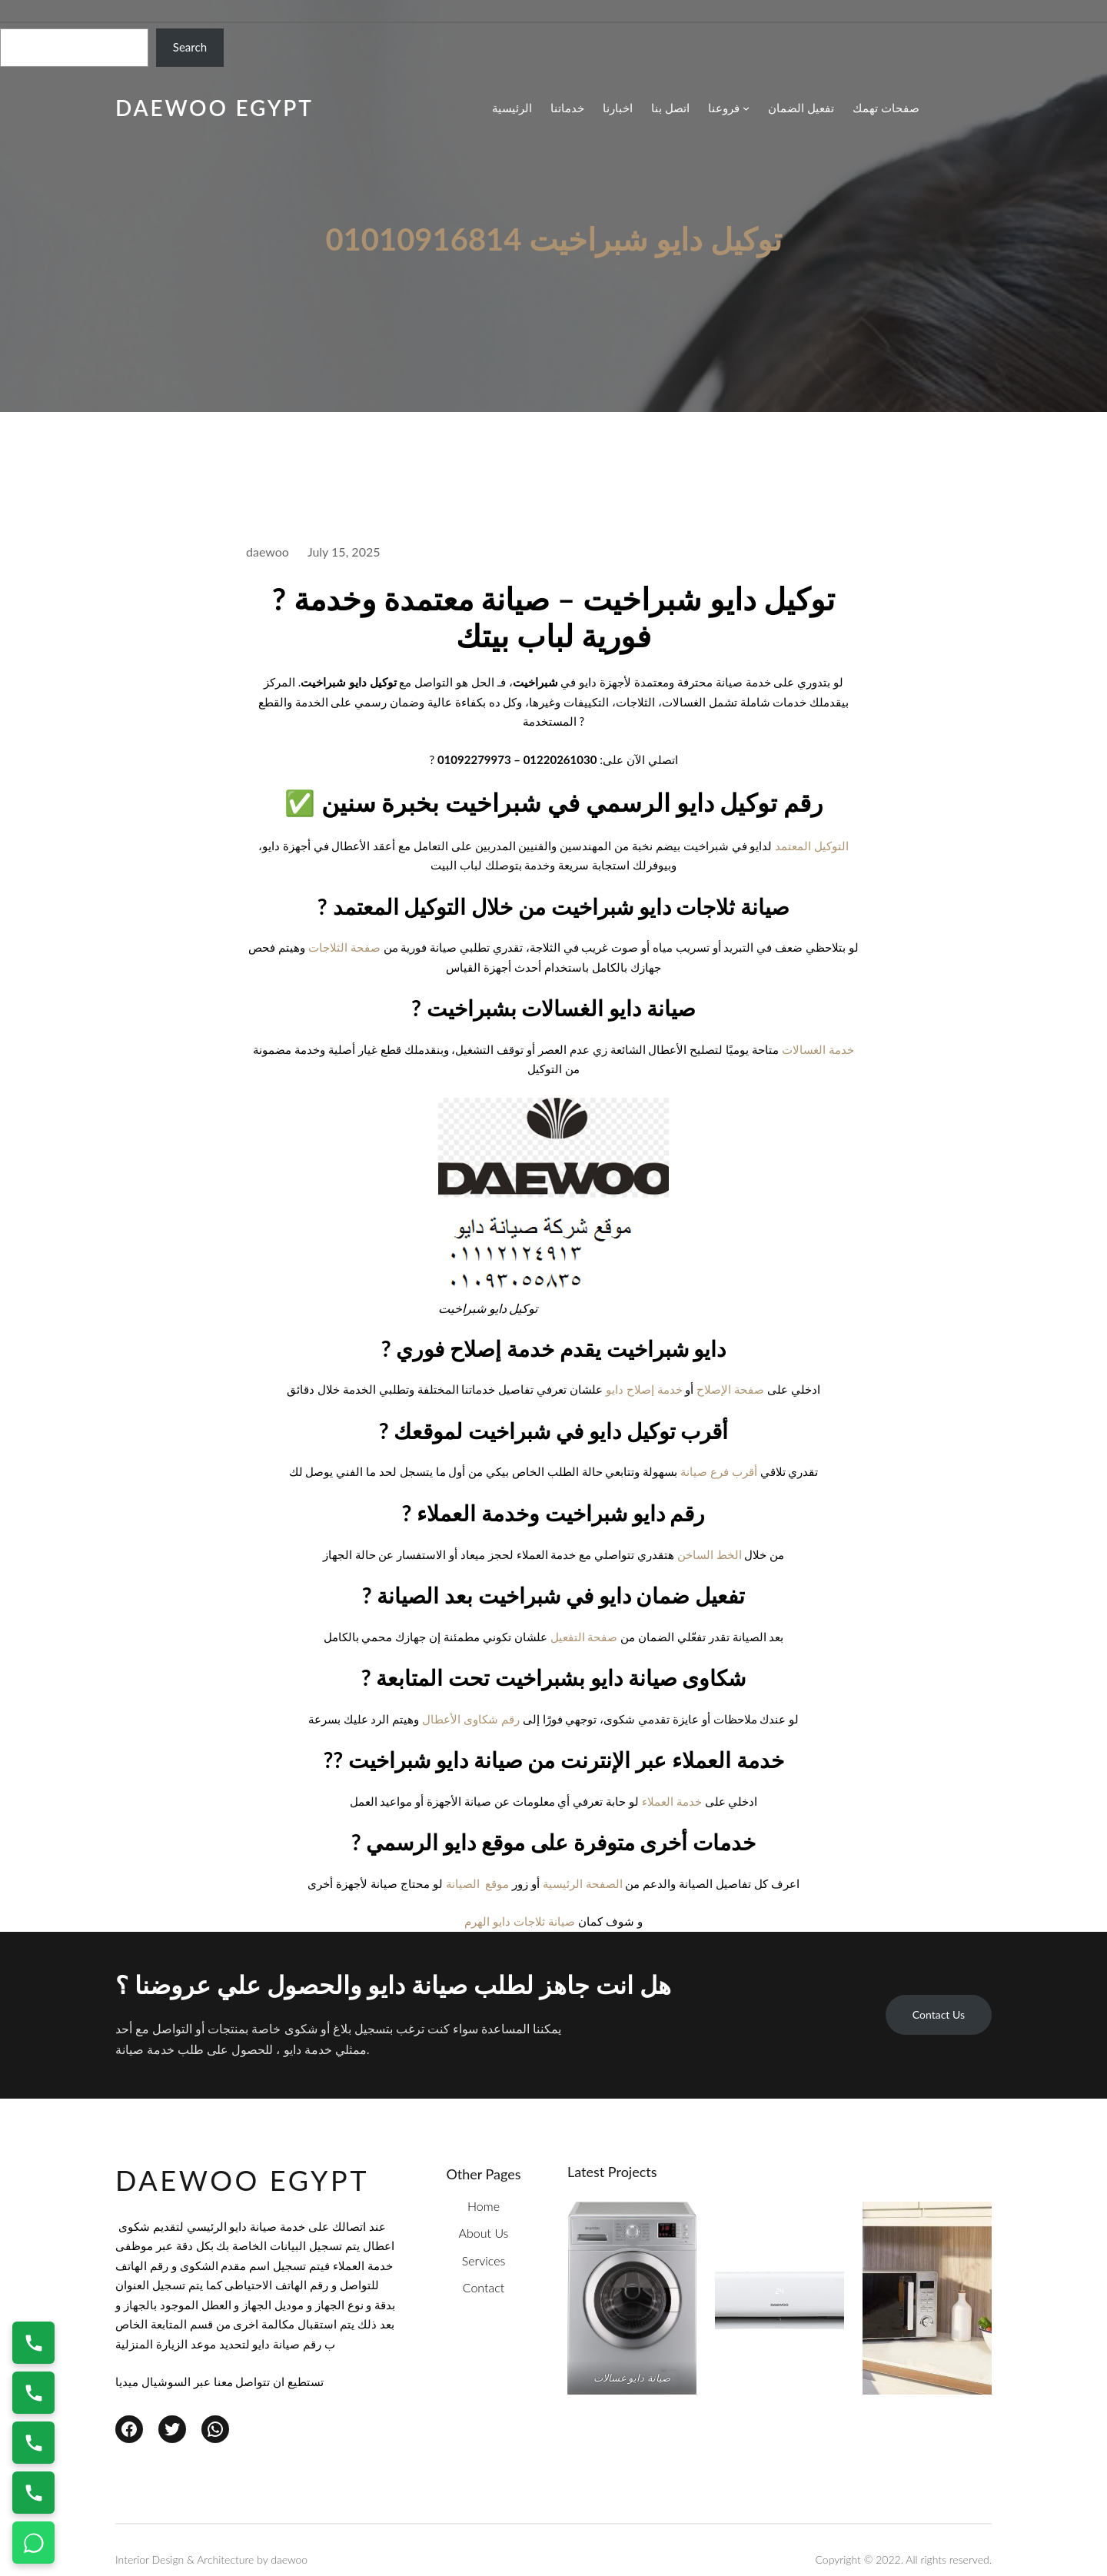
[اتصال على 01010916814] (33, 2442)
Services (484, 2260)
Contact (484, 2287)
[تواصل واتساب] (33, 2542)
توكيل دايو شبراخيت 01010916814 (553, 239)
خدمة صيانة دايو (267, 2226)
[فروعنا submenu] (729, 108)
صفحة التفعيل (584, 1637)
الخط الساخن (709, 1554)
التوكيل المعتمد (812, 846)
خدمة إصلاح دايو (644, 1389)
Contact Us (939, 2014)
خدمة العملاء (672, 1801)
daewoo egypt (214, 108)
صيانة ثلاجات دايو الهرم (519, 1921)
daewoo (289, 2559)
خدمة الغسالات (818, 1049)
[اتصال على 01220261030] (33, 2343)
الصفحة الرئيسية (583, 1883)
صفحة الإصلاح (730, 1389)
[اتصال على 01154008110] (33, 2393)
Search (190, 47)
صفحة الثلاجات (344, 947)
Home (483, 2206)
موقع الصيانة (478, 1883)
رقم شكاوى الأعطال (471, 1719)
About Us (484, 2232)
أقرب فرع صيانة (718, 1471)
